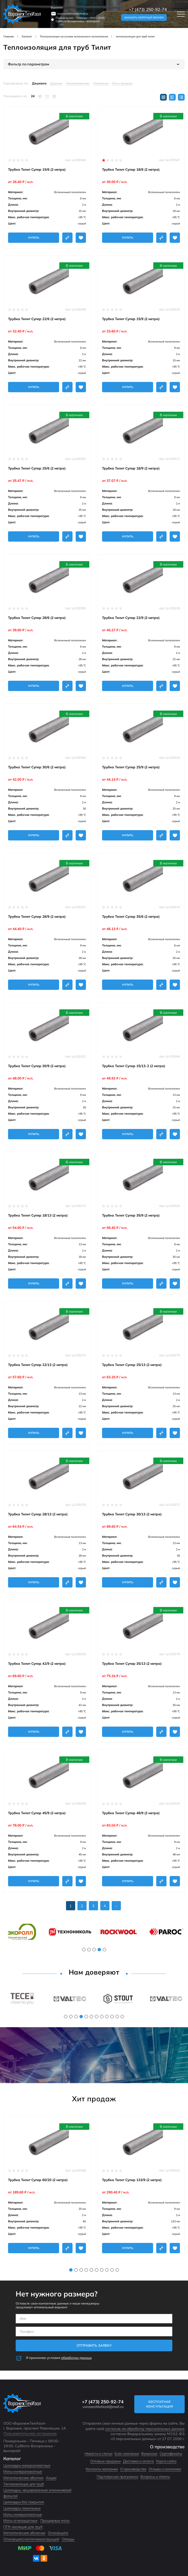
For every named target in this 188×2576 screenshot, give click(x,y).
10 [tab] (112, 2016)
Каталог (27, 36)
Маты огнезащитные (20, 2520)
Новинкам (101, 83)
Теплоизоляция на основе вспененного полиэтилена (74, 36)
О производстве (133, 2469)
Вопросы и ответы (155, 2476)
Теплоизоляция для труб (23, 2484)
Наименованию (78, 83)
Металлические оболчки (23, 2477)
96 (54, 96)
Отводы (68, 2539)
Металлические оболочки (24, 2533)
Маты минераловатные (22, 2471)
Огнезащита (58, 2533)
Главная (8, 36)
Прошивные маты (55, 2520)
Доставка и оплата (138, 2461)
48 (40, 96)
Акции (51, 2477)
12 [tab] (122, 2016)
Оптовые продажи (105, 2461)
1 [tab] (83, 1949)
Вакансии (149, 2453)
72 (47, 96)
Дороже (56, 83)
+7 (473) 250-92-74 (148, 9)
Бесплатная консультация (159, 2404)
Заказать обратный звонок (144, 17)
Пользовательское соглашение (30, 2433)
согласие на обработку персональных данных (145, 2428)
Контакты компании (102, 2469)
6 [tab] (91, 2016)
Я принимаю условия (59, 2358)
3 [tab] (94, 1949)
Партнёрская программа (117, 2476)
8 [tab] (101, 2016)
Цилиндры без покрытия (23, 2502)
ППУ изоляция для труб (22, 2526)
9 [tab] (107, 2016)
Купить (33, 237)
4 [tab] (99, 1949)
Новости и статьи (98, 2453)
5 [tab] (104, 1949)
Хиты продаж (122, 83)
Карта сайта (166, 2461)
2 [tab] (89, 1949)
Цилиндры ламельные (22, 2508)
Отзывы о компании (165, 2469)
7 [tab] (96, 2016)
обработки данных (76, 2358)
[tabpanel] (22, 1932)
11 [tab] (117, 2016)
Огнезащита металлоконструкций (31, 2539)
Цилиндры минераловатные (26, 2465)
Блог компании (127, 2453)
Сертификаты (171, 2453)
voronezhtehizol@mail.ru (72, 13)
